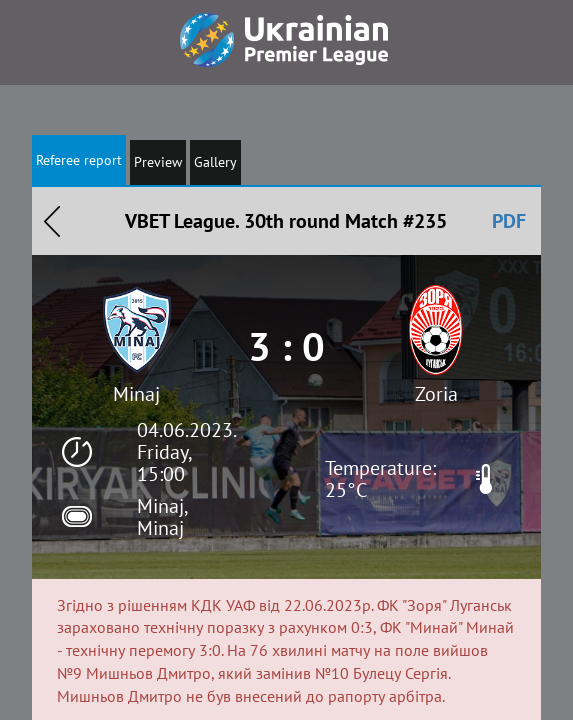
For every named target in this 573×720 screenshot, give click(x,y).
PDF (509, 221)
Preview (158, 162)
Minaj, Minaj (162, 517)
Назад (52, 221)
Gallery (215, 162)
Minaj (136, 394)
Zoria (436, 394)
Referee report (79, 160)
